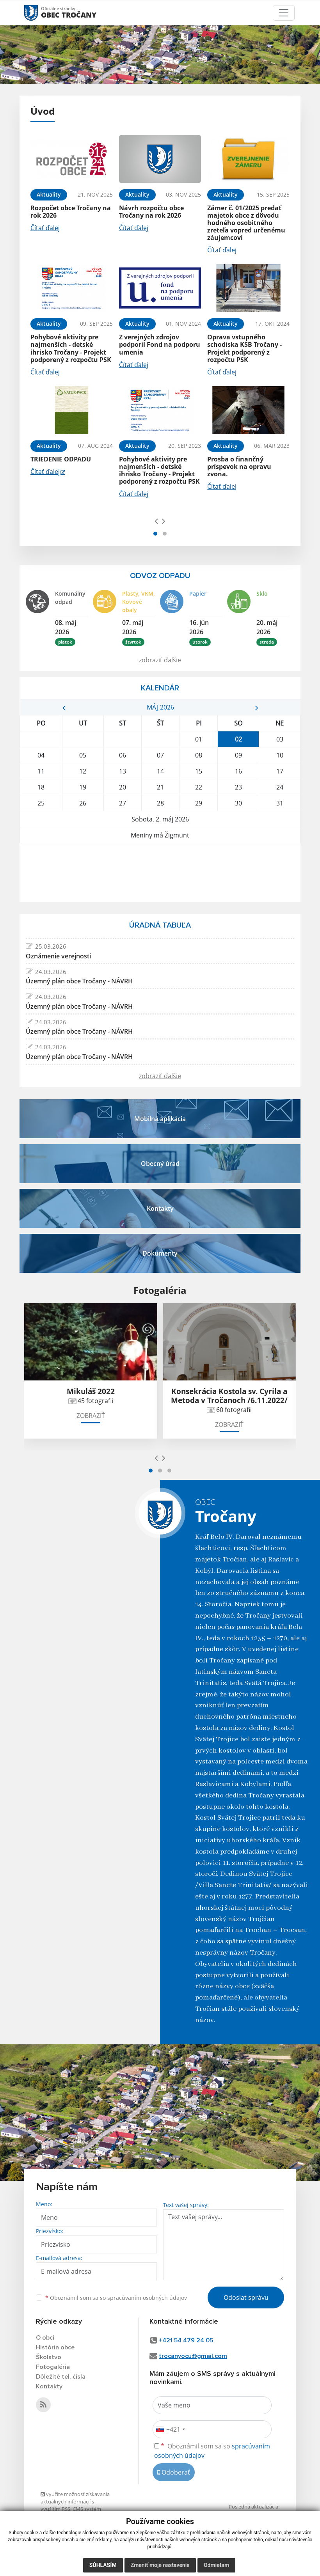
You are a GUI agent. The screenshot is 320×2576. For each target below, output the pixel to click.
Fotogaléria (53, 2367)
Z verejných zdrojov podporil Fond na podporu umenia (159, 344)
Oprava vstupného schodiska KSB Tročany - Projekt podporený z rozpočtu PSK (244, 348)
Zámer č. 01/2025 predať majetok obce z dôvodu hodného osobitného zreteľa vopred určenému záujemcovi (246, 223)
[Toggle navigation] (284, 13)
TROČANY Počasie (160, 872)
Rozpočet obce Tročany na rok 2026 (70, 212)
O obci (45, 2338)
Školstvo (48, 2357)
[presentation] (156, 521)
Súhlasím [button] (103, 2565)
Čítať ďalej (45, 228)
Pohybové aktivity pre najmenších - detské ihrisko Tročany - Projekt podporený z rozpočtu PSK (70, 348)
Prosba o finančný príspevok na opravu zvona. (239, 466)
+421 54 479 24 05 (186, 2340)
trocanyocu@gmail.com (193, 2356)
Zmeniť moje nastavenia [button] (160, 2565)
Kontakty (49, 2386)
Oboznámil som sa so (116, 2297)
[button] (155, 534)
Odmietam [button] (216, 2565)
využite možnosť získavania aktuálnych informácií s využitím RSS (75, 2502)
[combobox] (170, 2429)
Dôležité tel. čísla (60, 2377)
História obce (55, 2347)
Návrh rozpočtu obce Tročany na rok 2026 (151, 212)
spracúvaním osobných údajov (147, 2297)
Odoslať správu (246, 2297)
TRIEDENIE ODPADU (60, 459)
